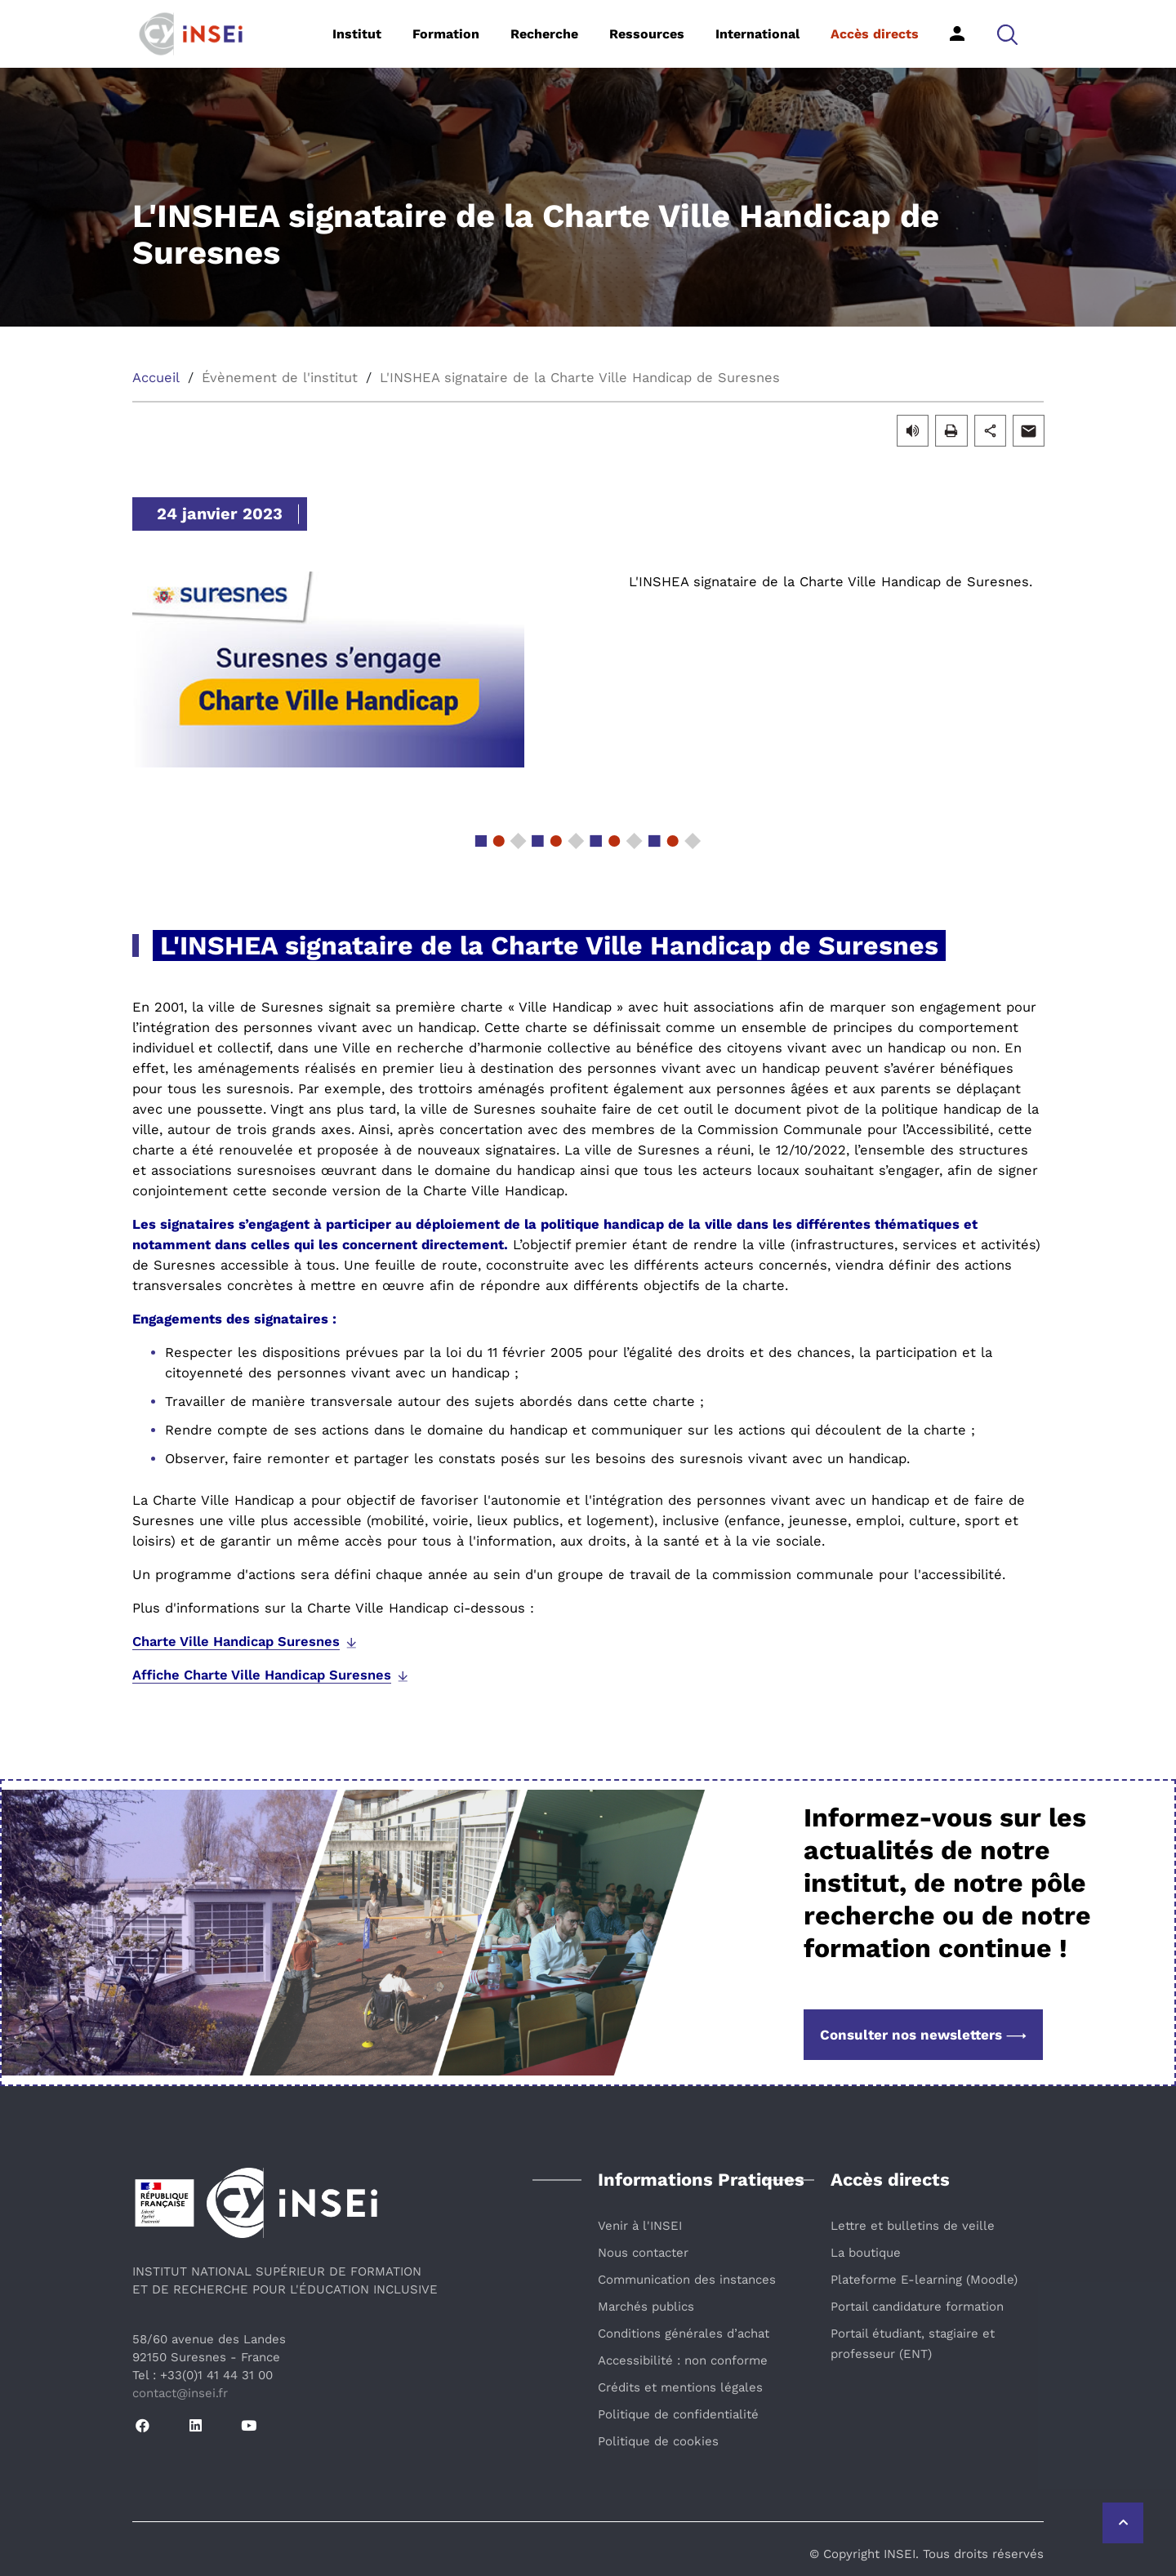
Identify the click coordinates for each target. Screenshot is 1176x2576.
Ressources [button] (646, 34)
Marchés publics (646, 2306)
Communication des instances (687, 2279)
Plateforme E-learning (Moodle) (924, 2279)
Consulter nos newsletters (923, 2035)
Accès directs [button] (875, 34)
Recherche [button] (544, 34)
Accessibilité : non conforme (683, 2360)
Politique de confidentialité (678, 2414)
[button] (1007, 34)
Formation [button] (445, 34)
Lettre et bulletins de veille (913, 2225)
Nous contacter (643, 2252)
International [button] (757, 34)
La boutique (866, 2252)
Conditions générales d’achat (683, 2333)
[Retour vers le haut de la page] (1122, 2523)
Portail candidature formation (917, 2306)
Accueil (156, 377)
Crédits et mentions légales (680, 2387)
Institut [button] (356, 34)
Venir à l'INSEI (640, 2225)
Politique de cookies (658, 2441)
